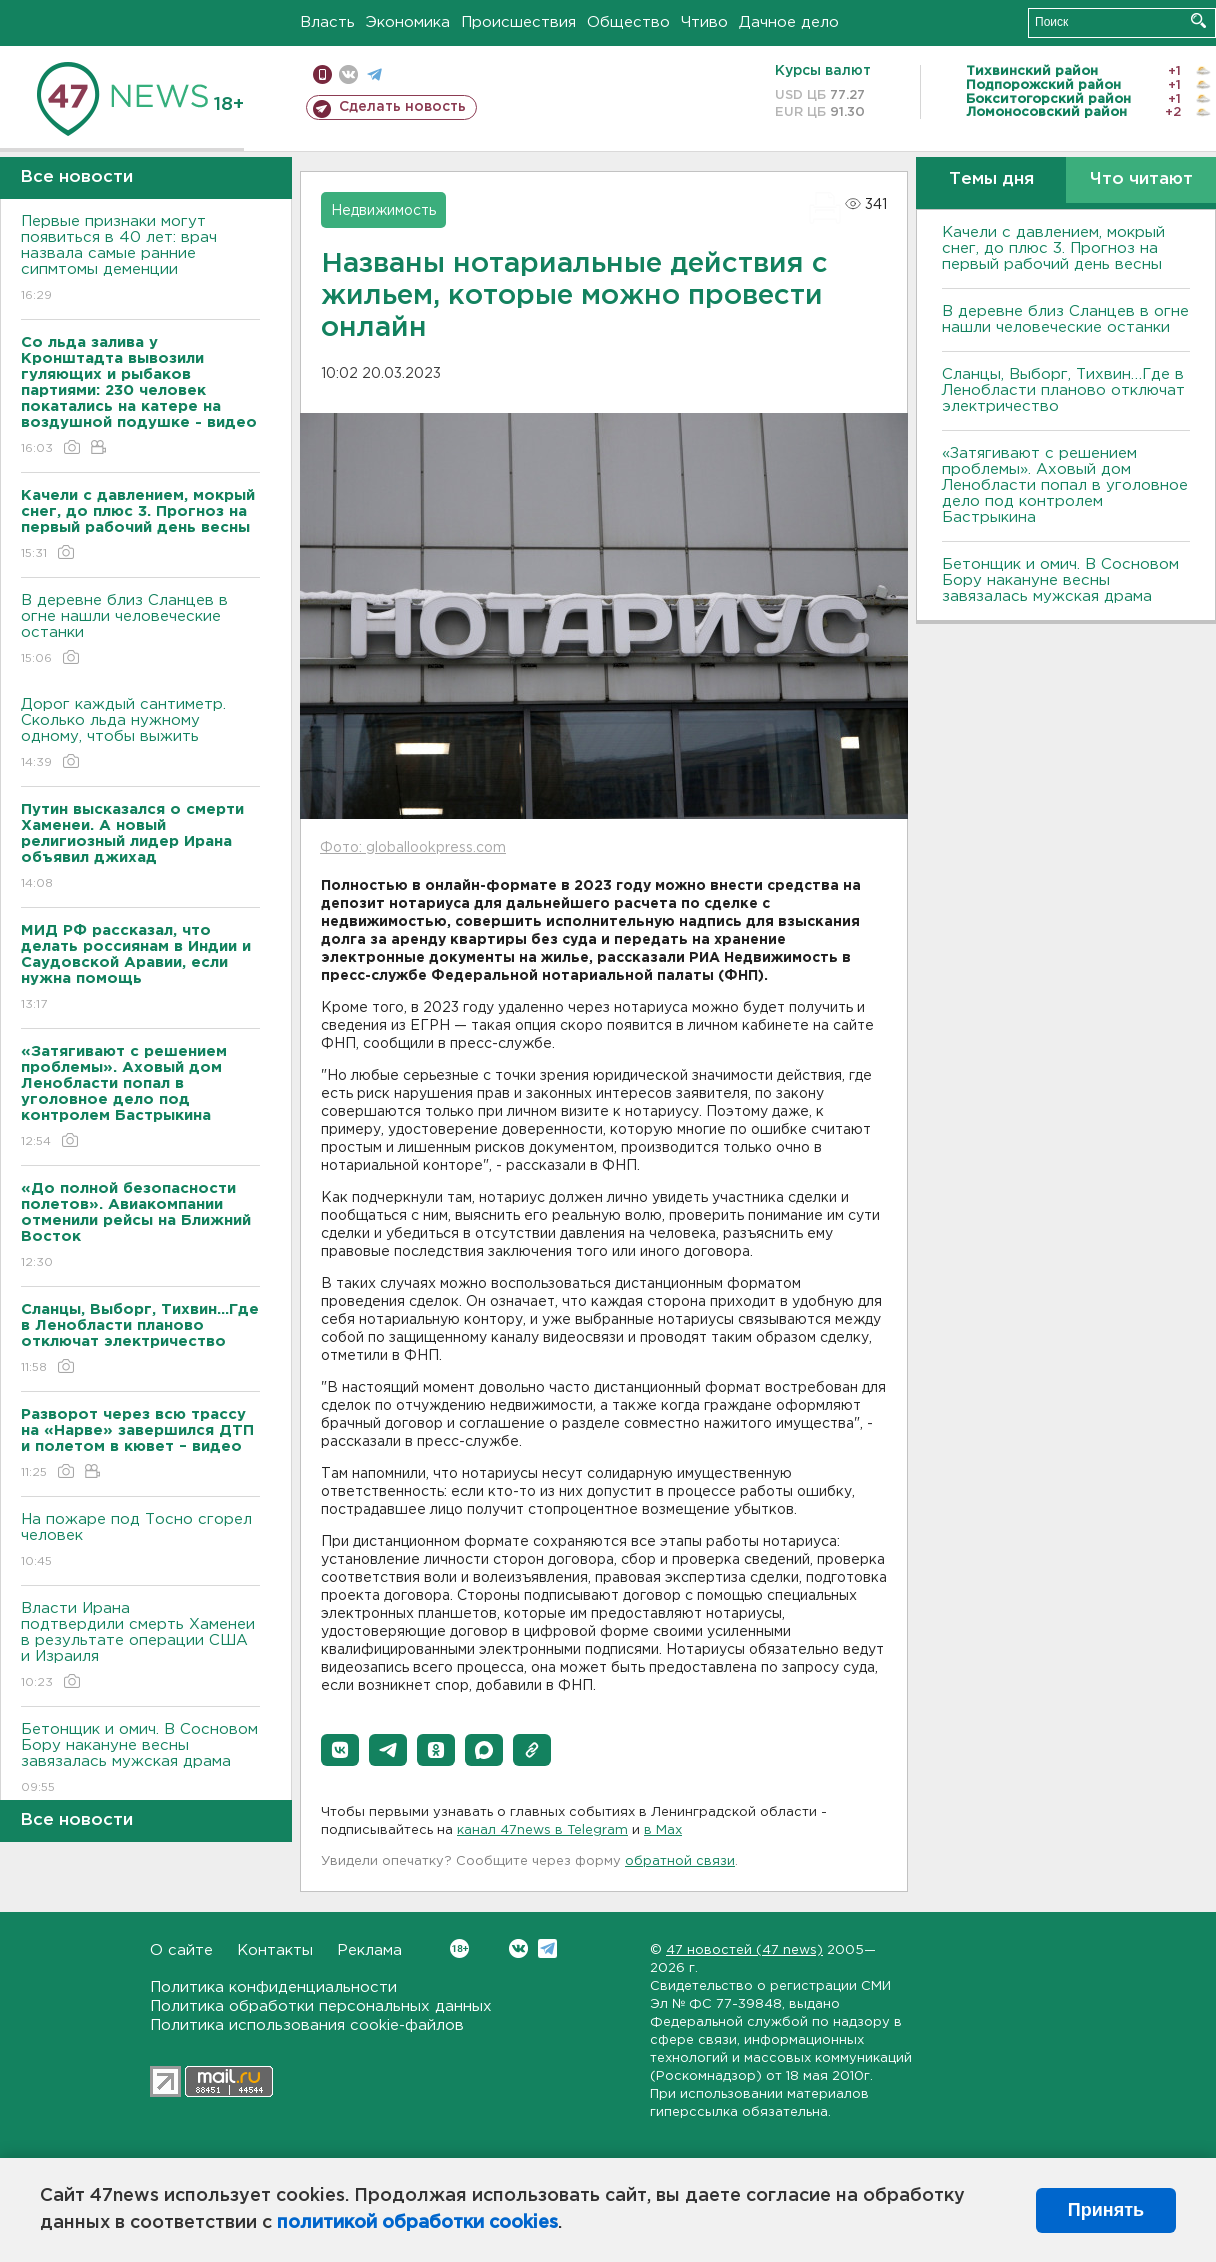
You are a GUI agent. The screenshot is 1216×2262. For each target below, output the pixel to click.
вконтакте (348, 74)
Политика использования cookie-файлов (307, 2025)
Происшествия (518, 22)
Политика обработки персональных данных (321, 2006)
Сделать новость (402, 107)
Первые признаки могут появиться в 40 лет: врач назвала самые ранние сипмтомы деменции (140, 259)
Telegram (547, 1948)
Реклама (369, 1950)
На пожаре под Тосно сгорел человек (140, 1541)
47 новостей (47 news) (744, 1950)
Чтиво (704, 22)
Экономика (408, 22)
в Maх (663, 1830)
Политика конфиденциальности (273, 1987)
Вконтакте (459, 1948)
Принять (1106, 2210)
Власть (327, 22)
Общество (628, 22)
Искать (1198, 20)
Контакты (275, 1950)
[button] (340, 1750)
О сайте (181, 1950)
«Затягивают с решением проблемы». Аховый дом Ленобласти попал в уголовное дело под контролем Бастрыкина (1065, 485)
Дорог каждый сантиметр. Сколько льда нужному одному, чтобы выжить (140, 734)
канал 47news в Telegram (542, 1830)
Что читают (1141, 179)
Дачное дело (789, 22)
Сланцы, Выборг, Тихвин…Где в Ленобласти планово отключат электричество (1063, 390)
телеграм (374, 74)
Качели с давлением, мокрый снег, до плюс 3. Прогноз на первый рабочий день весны (1053, 248)
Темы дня (991, 179)
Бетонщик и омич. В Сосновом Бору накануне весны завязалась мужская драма (140, 1759)
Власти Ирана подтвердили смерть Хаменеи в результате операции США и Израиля (140, 1646)
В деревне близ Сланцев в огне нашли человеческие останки (140, 630)
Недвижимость (383, 211)
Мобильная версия (322, 74)
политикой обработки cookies (417, 2223)
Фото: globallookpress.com (413, 848)
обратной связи (680, 1861)
